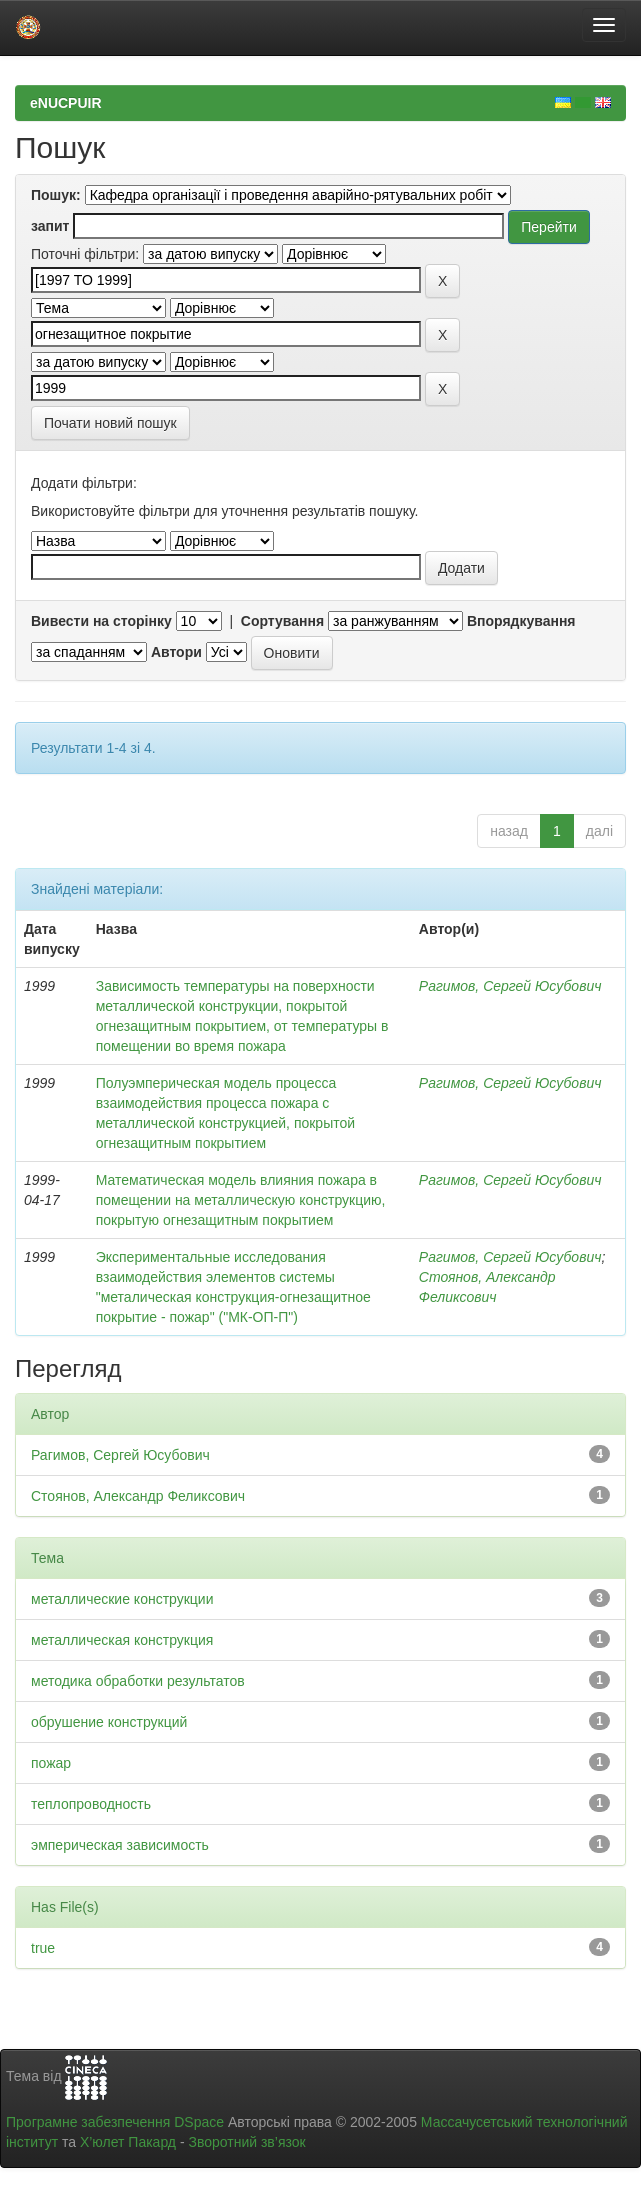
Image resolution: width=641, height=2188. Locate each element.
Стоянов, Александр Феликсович (138, 1496)
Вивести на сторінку (101, 621)
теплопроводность (91, 1804)
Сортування (282, 621)
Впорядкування (521, 621)
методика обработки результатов (138, 1681)
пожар (51, 1763)
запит (50, 226)
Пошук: (56, 195)
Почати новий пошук (110, 423)
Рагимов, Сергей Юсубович (510, 986)
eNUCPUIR (66, 103)
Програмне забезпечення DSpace (115, 2122)
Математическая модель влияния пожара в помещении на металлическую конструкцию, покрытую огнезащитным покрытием (241, 1200)
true (43, 1948)
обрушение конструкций (109, 1722)
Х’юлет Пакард (128, 2142)
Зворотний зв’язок (246, 2142)
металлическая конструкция (122, 1640)
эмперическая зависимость (120, 1845)
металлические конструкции (122, 1599)
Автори (176, 652)
